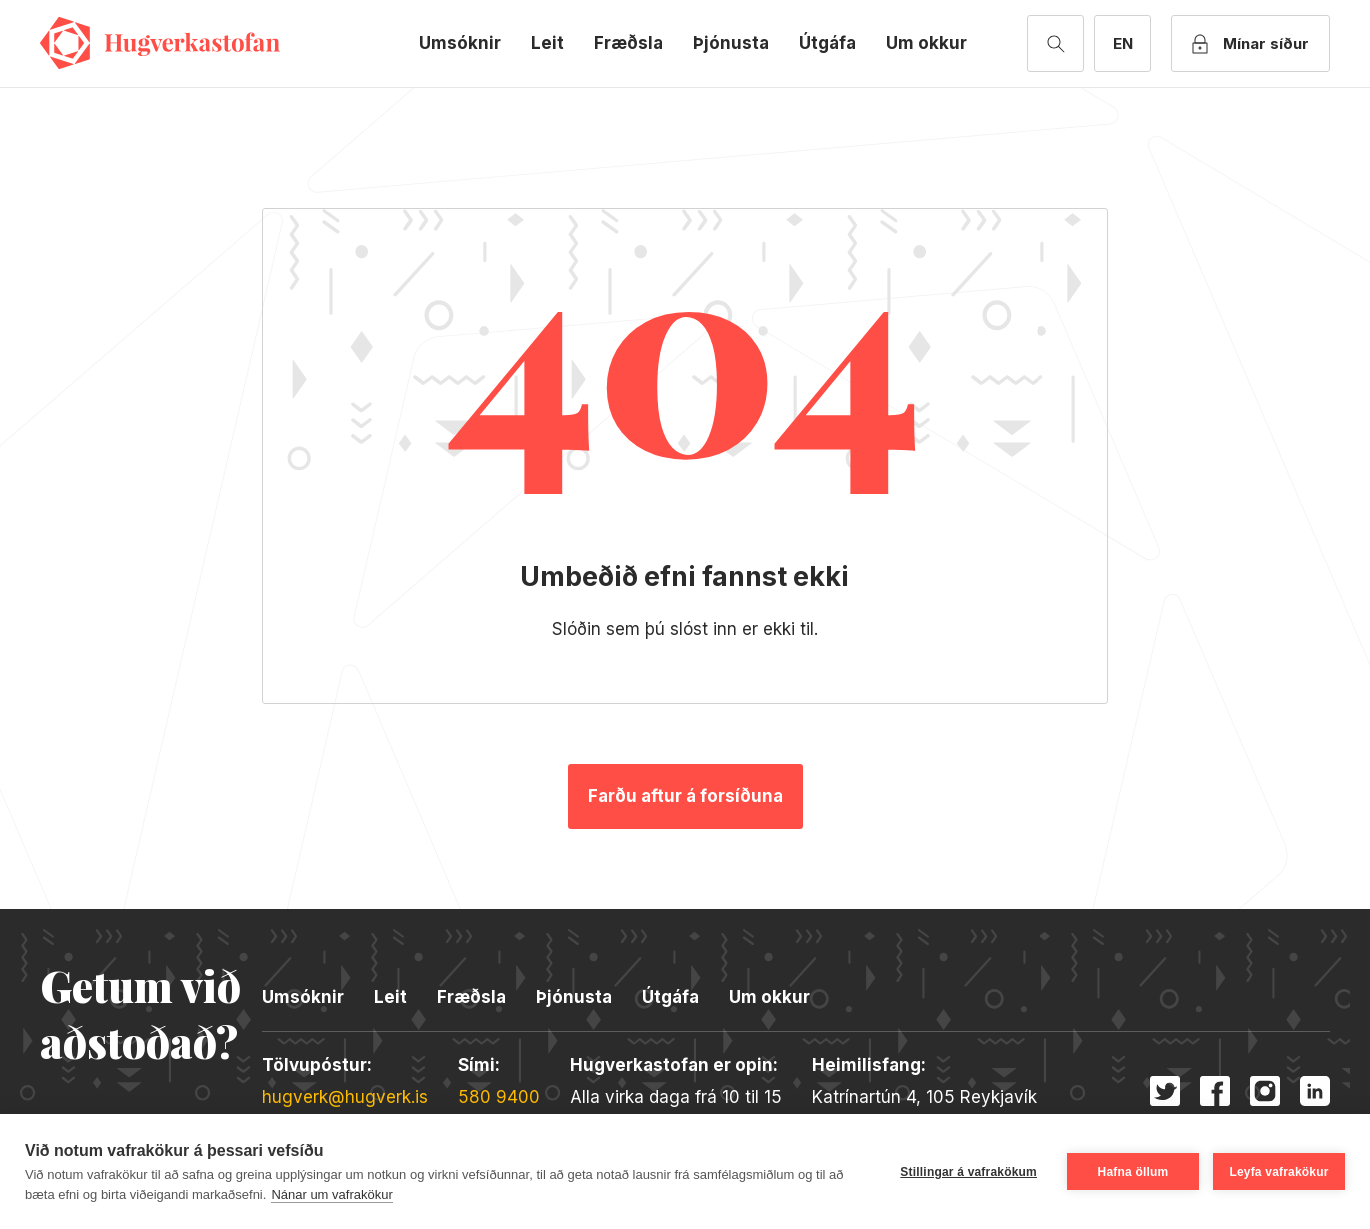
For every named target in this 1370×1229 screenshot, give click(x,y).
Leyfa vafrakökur (1278, 1172)
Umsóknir (460, 43)
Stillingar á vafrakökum (968, 1172)
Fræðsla (628, 43)
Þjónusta (731, 43)
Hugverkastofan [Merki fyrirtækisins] (160, 43)
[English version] (1122, 43)
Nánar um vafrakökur (331, 1194)
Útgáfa (827, 43)
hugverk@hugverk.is (345, 1097)
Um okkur (926, 43)
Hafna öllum (1133, 1172)
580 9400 (499, 1097)
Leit (547, 43)
